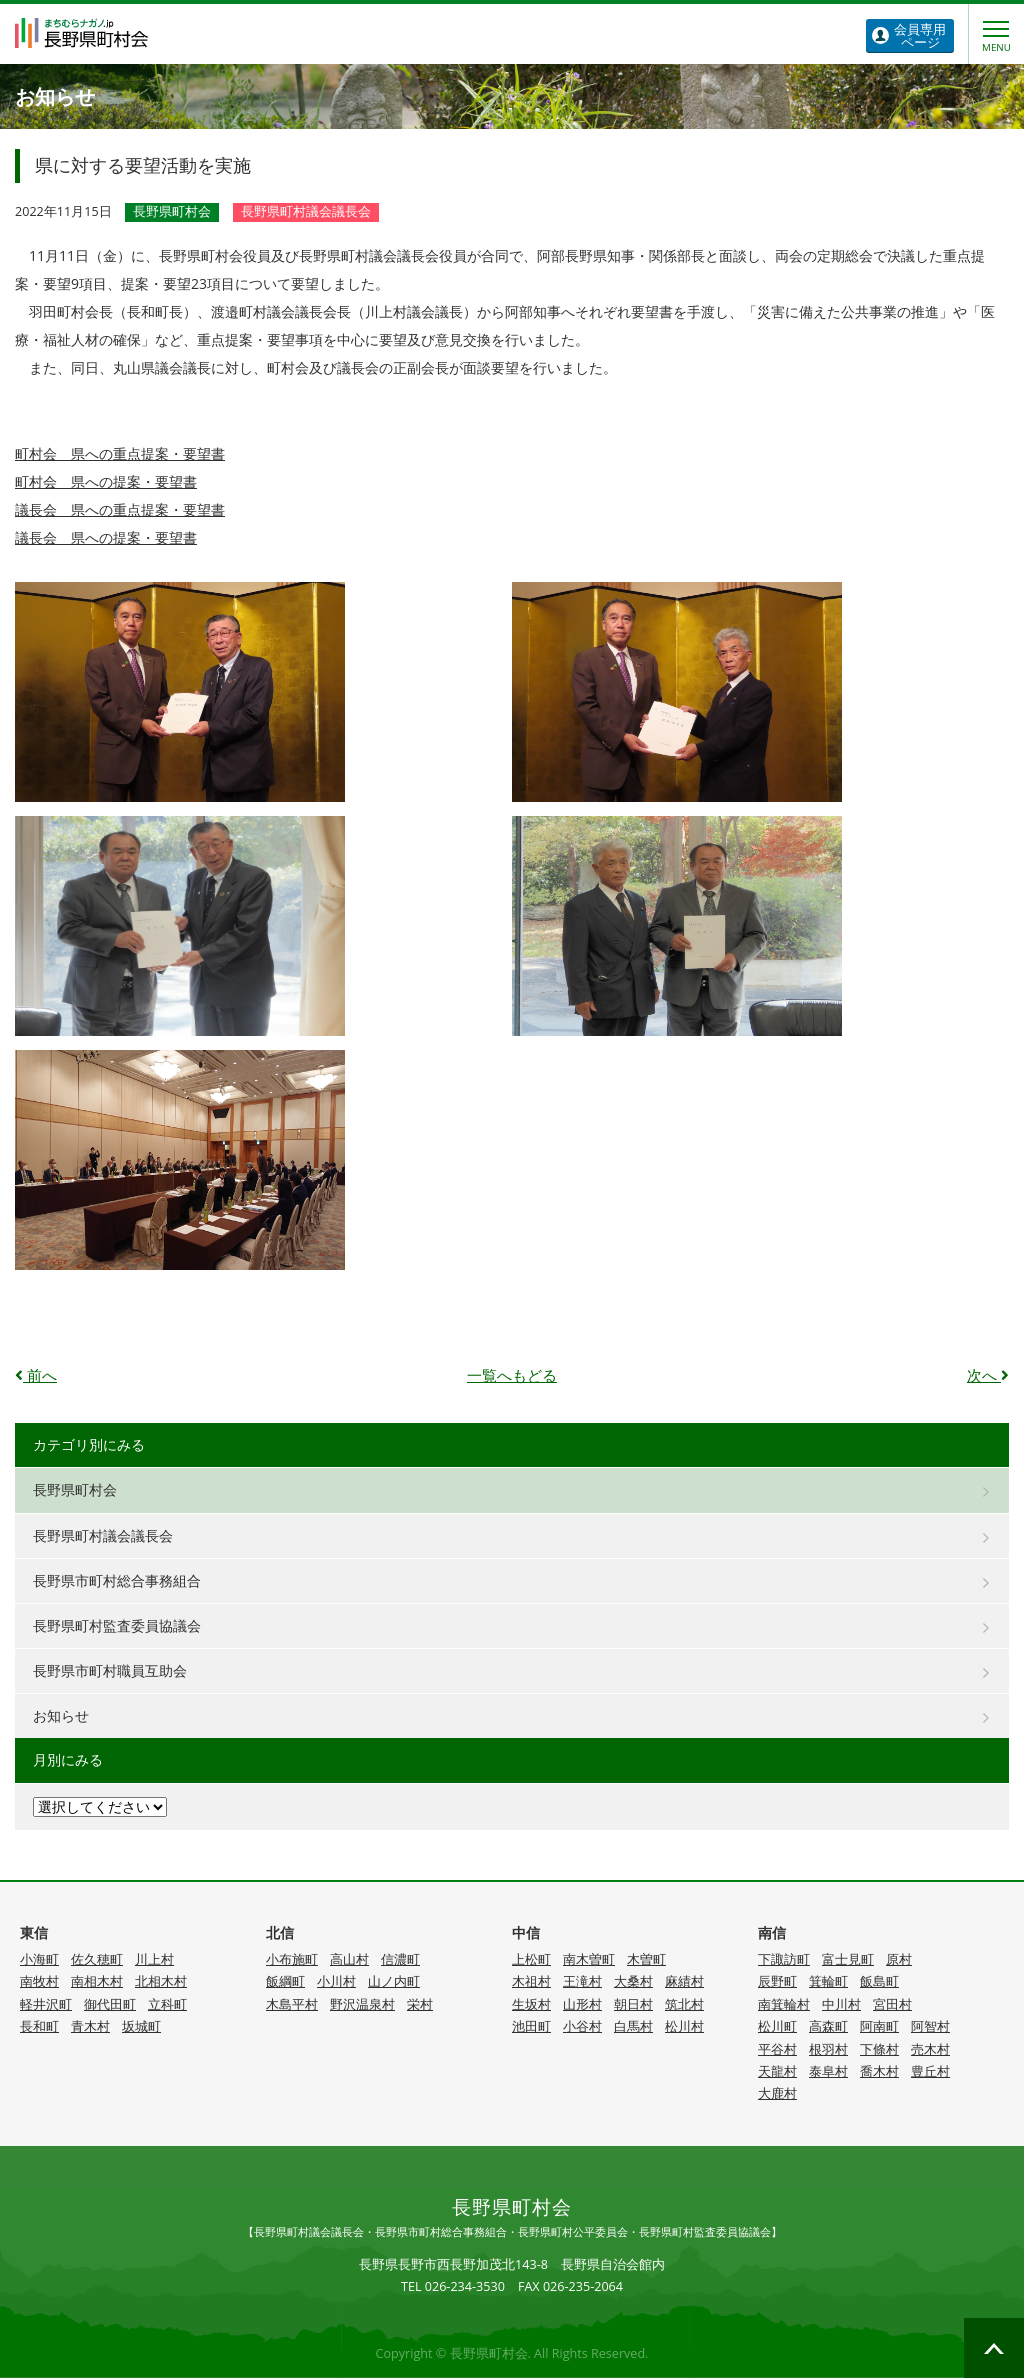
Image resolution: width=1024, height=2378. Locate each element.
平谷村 (777, 2049)
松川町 (777, 2026)
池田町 (531, 2026)
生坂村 (531, 2004)
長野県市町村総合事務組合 (117, 1580)
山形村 (582, 2004)
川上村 (154, 1959)
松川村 (684, 2026)
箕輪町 (828, 1981)
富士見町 (848, 1959)
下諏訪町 (784, 1959)
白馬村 (633, 2026)
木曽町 (646, 1959)
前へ (36, 1375)
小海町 (39, 1959)
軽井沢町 (46, 2004)
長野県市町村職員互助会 (110, 1670)
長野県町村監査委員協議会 (117, 1625)
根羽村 (828, 2049)
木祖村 (531, 1981)
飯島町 (879, 1981)
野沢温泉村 (362, 2004)
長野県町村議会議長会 (103, 1535)
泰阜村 (828, 2071)
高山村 (349, 1959)
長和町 (39, 2026)
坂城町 (141, 2026)
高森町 (828, 2026)
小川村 (336, 1981)
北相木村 (161, 1981)
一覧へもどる (512, 1375)
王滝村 (582, 1981)
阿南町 (879, 2026)
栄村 (420, 2004)
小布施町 (292, 1959)
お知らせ (61, 1715)
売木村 (930, 2049)
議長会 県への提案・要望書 (106, 537)
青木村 (90, 2026)
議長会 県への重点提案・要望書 (120, 509)
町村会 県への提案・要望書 (106, 481)
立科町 (167, 2004)
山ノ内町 (394, 1981)
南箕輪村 (784, 2004)
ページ (920, 36)
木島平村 (292, 2004)
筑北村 (684, 2004)
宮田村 (892, 2004)
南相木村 (97, 1981)
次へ (988, 1375)
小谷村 (582, 2026)
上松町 (531, 1959)
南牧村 (39, 1981)
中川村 (841, 2004)
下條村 (879, 2049)
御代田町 (110, 2004)
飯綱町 (285, 1981)
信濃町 (400, 1959)
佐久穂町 (97, 1959)
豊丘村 (930, 2071)
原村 (899, 1959)
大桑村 (633, 1981)
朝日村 (633, 2004)
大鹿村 (777, 2093)
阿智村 (930, 2026)
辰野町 (777, 1981)
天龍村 (777, 2071)
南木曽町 (589, 1959)
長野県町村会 (75, 1489)
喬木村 (879, 2071)
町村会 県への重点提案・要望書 (120, 453)
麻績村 (684, 1981)
